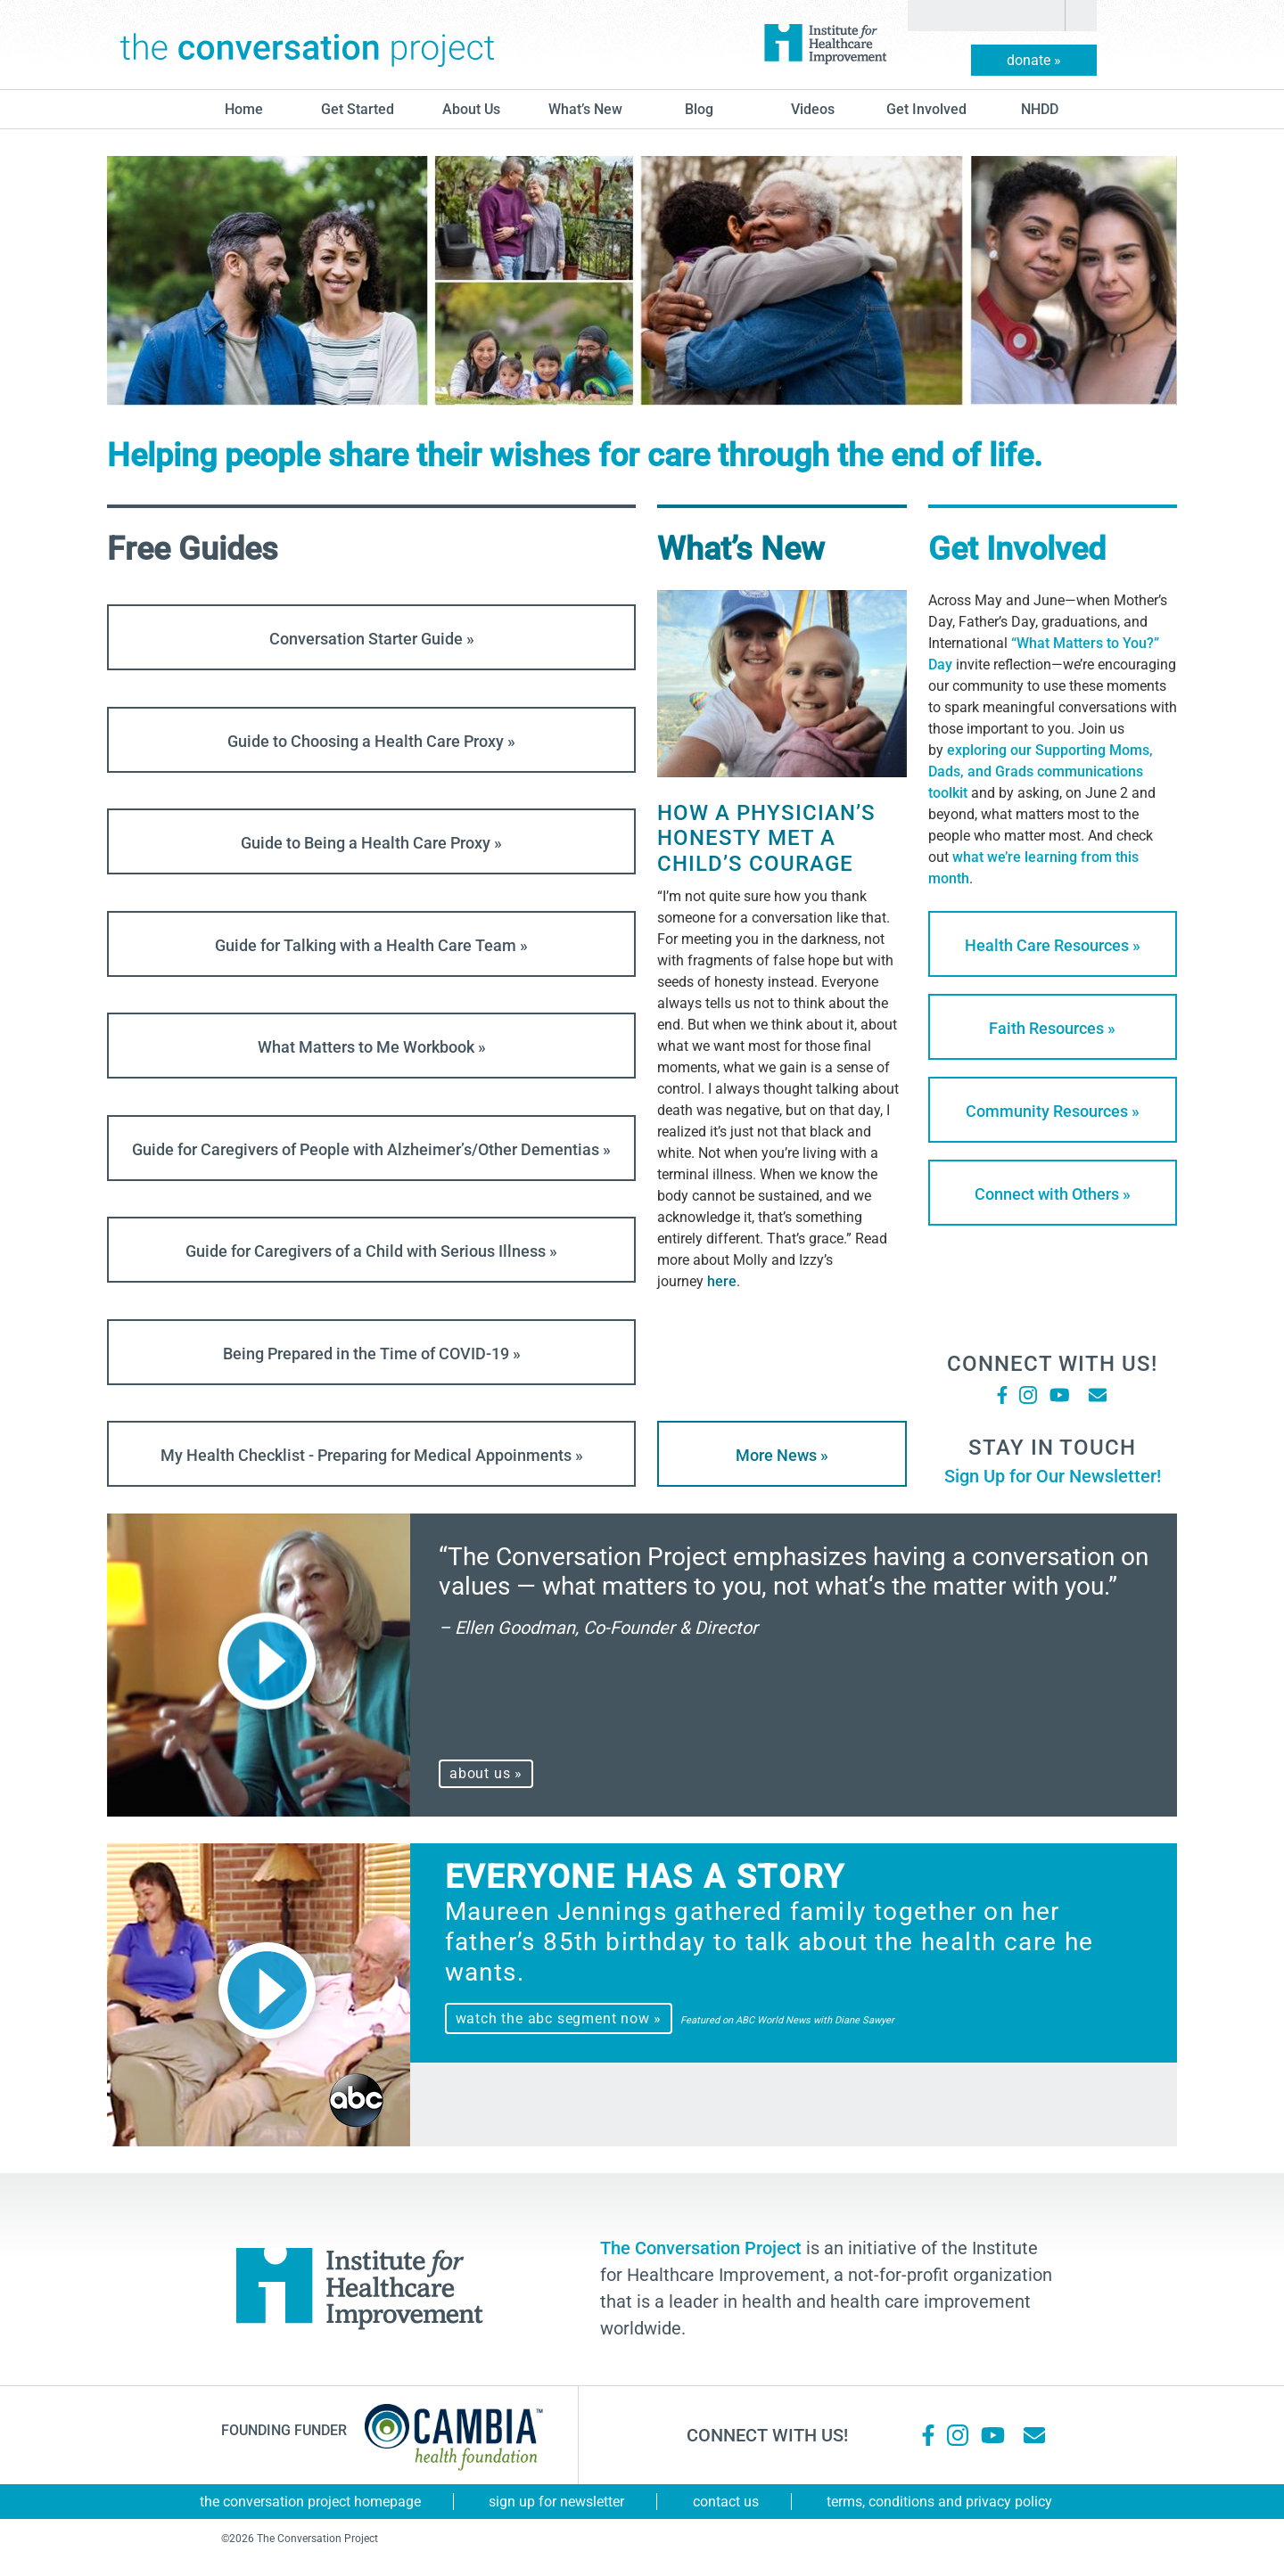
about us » (486, 1773)
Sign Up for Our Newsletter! (1052, 1476)
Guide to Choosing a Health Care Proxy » (371, 741)
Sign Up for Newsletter (556, 2501)
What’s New (585, 109)
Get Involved (926, 109)
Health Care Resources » (1052, 945)
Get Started (357, 109)
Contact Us (726, 2501)
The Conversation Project (307, 44)
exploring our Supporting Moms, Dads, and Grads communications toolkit (1040, 771)
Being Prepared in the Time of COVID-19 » (372, 1353)
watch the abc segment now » (559, 2018)
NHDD (1039, 109)
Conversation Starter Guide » (371, 638)
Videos (813, 109)
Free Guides (192, 549)
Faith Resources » (1052, 1028)
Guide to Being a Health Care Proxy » (371, 842)
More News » (782, 1455)
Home (244, 109)
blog (699, 109)
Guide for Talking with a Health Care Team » (371, 945)
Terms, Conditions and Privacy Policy (939, 2501)
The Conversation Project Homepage (310, 2501)
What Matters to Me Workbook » (372, 1047)
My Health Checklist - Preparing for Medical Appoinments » (371, 1455)
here (722, 1281)
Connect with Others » (1053, 1194)
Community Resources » (1053, 1111)
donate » (1034, 60)
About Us (471, 109)
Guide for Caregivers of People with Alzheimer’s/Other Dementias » (371, 1149)
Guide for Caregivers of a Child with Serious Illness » (371, 1251)
